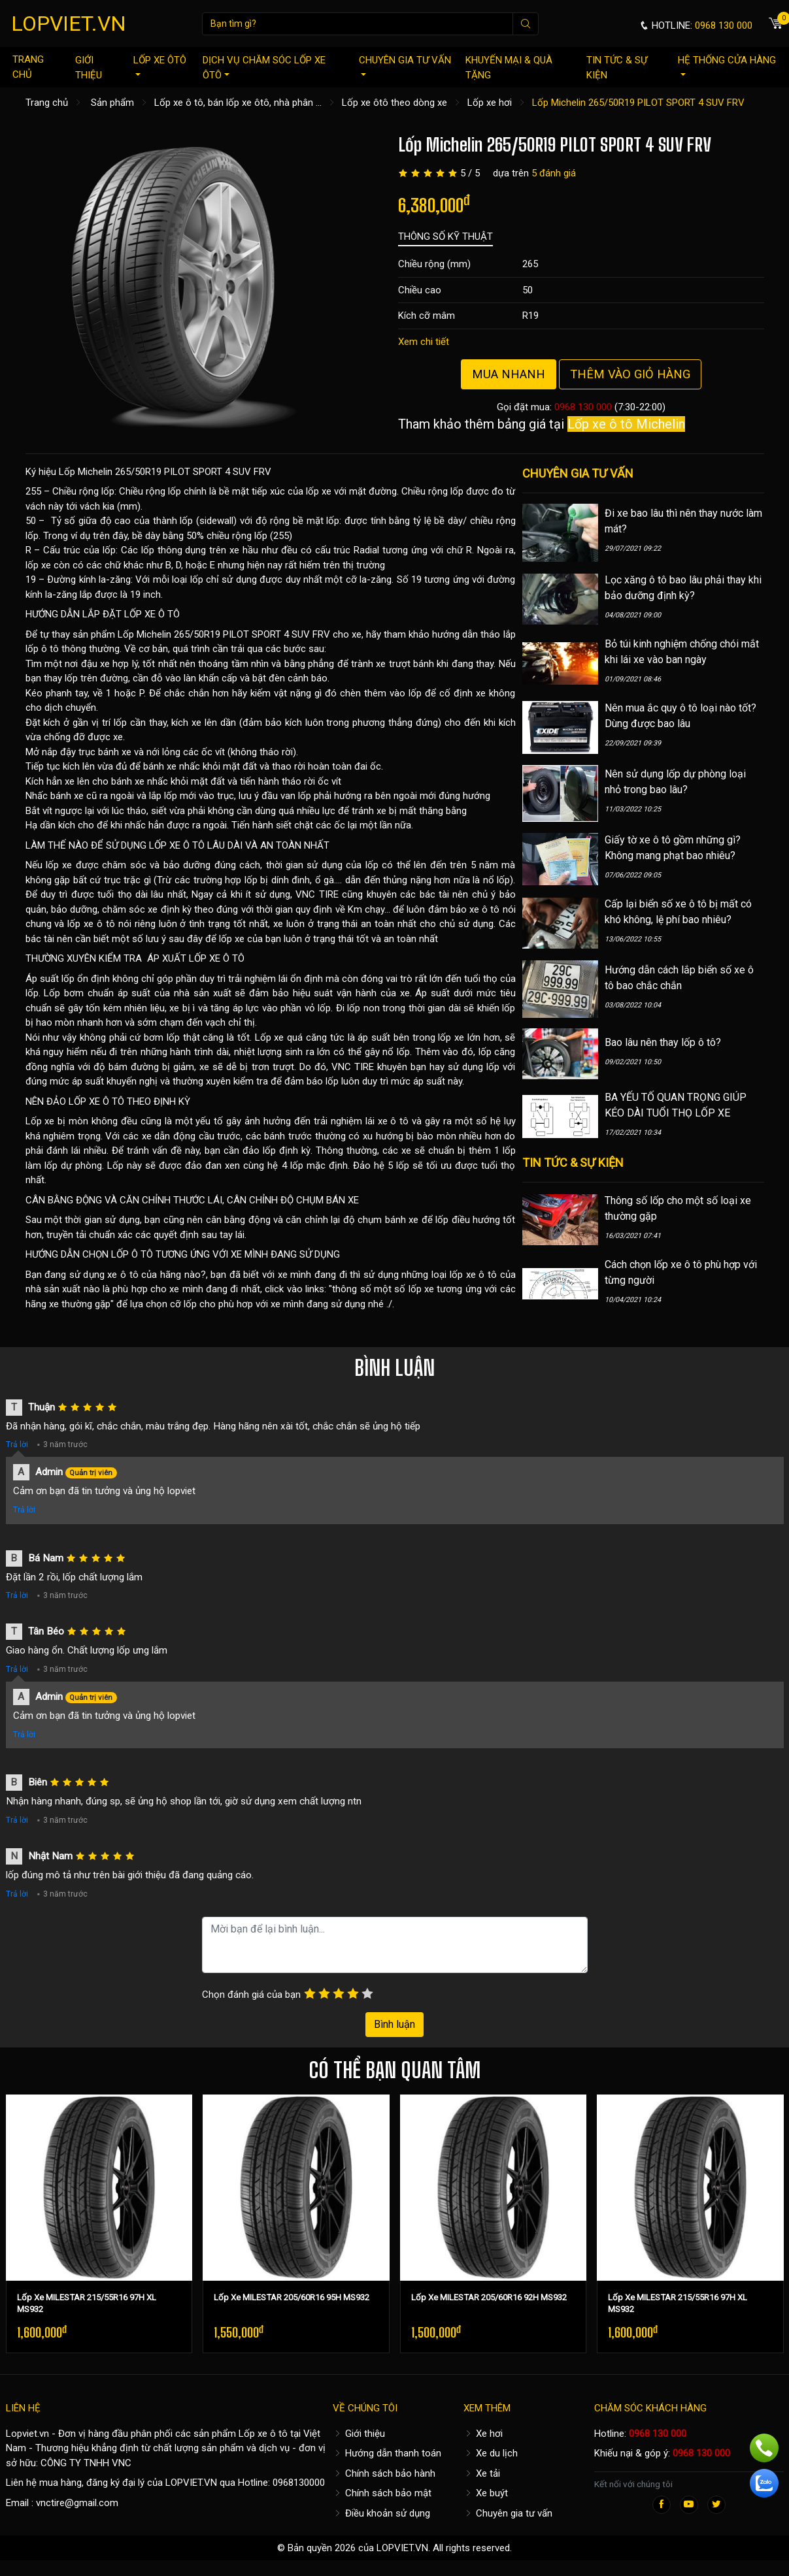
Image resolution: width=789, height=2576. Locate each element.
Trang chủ (28, 67)
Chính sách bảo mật (382, 2493)
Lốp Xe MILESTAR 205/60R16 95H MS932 (291, 2297)
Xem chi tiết (423, 342)
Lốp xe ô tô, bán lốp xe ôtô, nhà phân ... (238, 102)
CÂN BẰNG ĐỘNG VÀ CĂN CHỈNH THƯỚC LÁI (123, 1200)
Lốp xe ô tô (263, 2433)
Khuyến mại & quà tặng (508, 67)
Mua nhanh (508, 374)
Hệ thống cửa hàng (727, 65)
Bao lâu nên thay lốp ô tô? (663, 1042)
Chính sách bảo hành (384, 2473)
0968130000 (299, 2482)
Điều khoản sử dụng (381, 2513)
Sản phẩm (112, 102)
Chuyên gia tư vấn (405, 65)
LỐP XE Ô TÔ (152, 614)
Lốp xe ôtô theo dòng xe (394, 102)
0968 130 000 (583, 407)
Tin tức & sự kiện (616, 67)
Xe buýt (485, 2493)
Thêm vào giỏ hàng (630, 374)
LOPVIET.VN (68, 23)
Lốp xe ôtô (159, 65)
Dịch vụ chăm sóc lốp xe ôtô (264, 67)
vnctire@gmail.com (77, 2503)
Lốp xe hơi (489, 102)
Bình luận (394, 2024)
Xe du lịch (490, 2453)
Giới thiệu (88, 67)
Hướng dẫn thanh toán (387, 2453)
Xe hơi (483, 2433)
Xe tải (481, 2473)
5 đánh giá (553, 173)
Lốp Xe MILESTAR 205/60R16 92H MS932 (489, 2297)
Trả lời (17, 1444)
